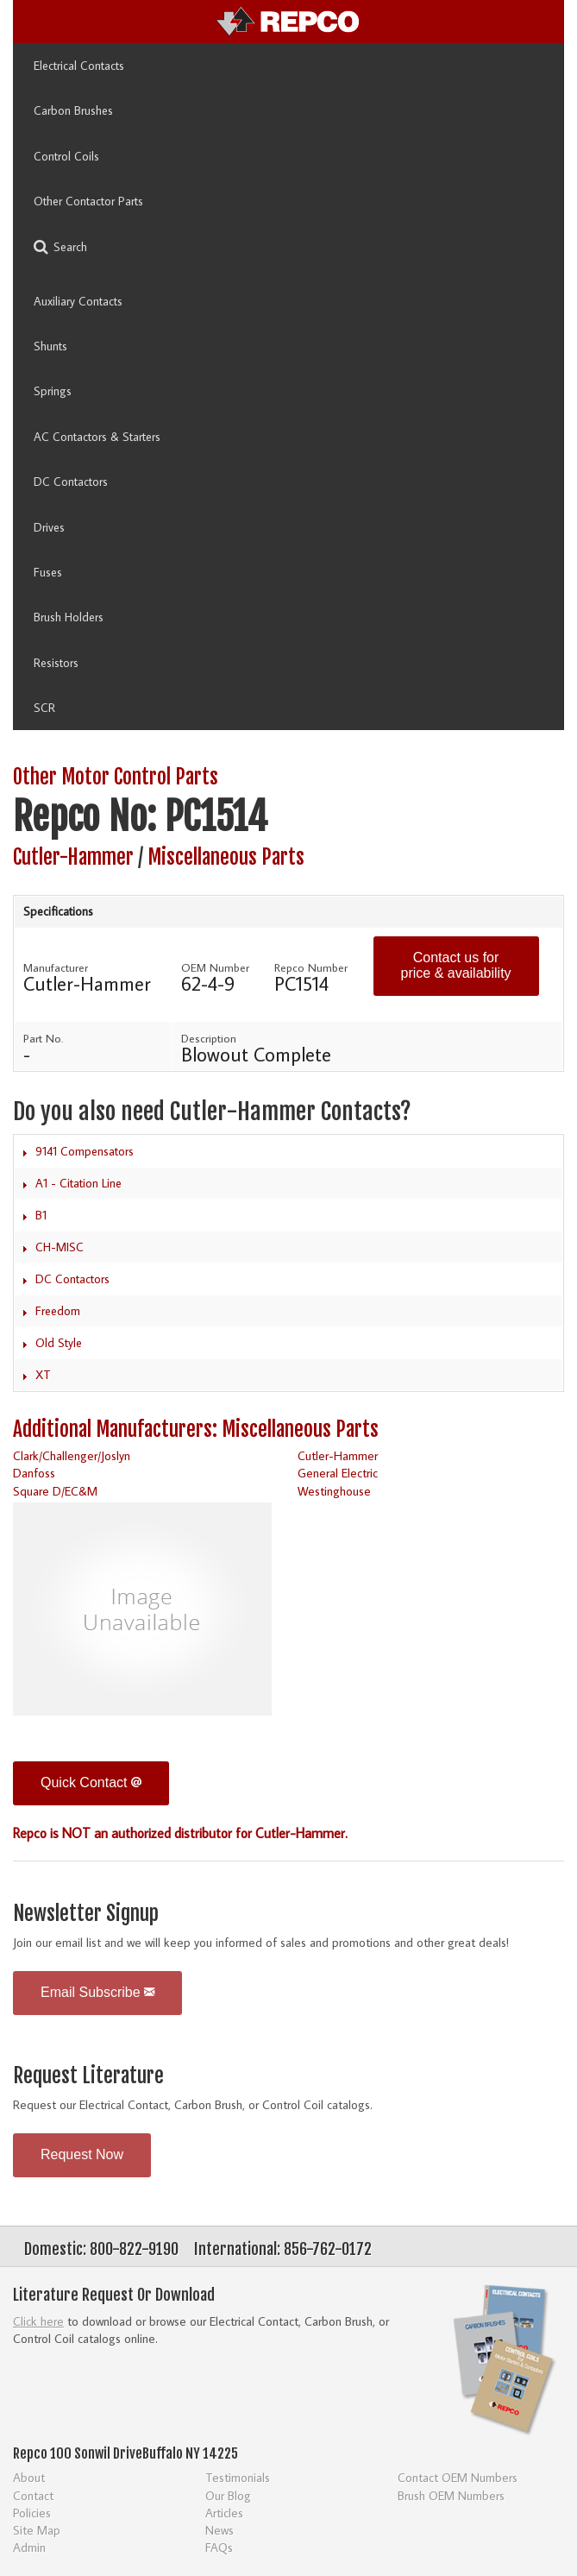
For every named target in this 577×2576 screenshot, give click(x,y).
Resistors (56, 663)
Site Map (36, 2530)
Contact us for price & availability (456, 965)
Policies (32, 2512)
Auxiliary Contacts (78, 301)
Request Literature (88, 2075)
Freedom (57, 1311)
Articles (224, 2512)
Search (60, 247)
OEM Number (215, 967)
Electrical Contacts (79, 65)
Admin (29, 2547)
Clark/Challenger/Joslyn (71, 1455)
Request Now (82, 2154)
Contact (33, 2495)
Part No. (43, 1038)
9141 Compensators (84, 1151)
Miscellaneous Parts (225, 857)
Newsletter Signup (86, 1913)
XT (43, 1374)
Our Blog (228, 2495)
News (219, 2530)
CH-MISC (59, 1247)
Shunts (50, 346)
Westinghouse (334, 1491)
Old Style (58, 1343)
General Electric (338, 1472)
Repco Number (311, 967)
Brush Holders (68, 617)
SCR (44, 707)
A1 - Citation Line (78, 1183)
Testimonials (237, 2477)
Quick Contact (91, 1782)
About (29, 2477)
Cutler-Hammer (73, 857)
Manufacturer (55, 967)
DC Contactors (71, 481)
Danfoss (34, 1472)
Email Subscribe (97, 1992)
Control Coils (66, 156)
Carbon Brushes (73, 110)
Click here (38, 2321)
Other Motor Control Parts (115, 777)
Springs (53, 391)
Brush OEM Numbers (451, 2495)
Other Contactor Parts (88, 201)
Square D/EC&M (55, 1491)
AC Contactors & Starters (97, 436)
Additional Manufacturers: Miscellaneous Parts (196, 1429)
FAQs (219, 2547)
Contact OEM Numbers (457, 2477)
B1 (41, 1215)
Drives (49, 527)
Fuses (48, 572)
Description (208, 1038)
